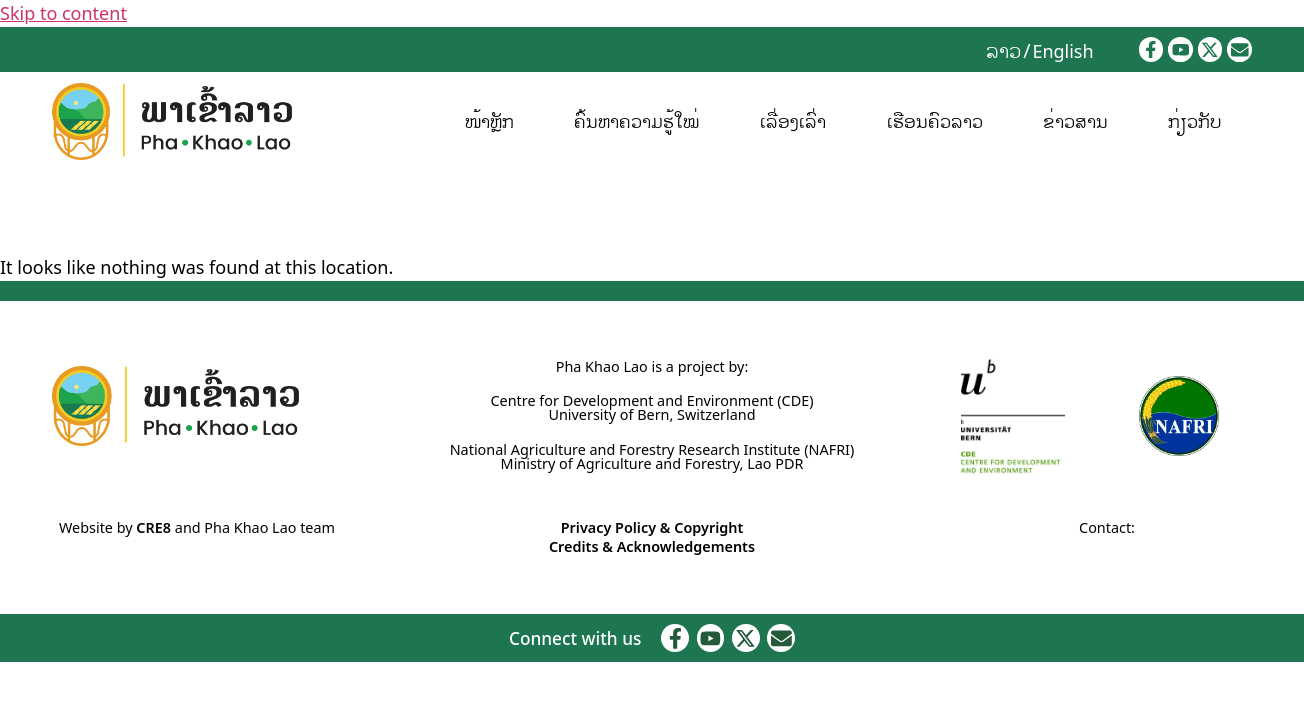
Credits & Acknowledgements (652, 546)
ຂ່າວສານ (1075, 121)
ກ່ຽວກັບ (1195, 121)
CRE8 (153, 527)
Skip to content (63, 13)
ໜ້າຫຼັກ (489, 121)
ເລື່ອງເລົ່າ (792, 121)
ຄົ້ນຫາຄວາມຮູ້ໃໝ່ (636, 121)
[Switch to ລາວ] (1003, 50)
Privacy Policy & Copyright (652, 527)
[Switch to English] (1062, 50)
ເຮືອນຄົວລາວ (934, 121)
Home (20, 213)
